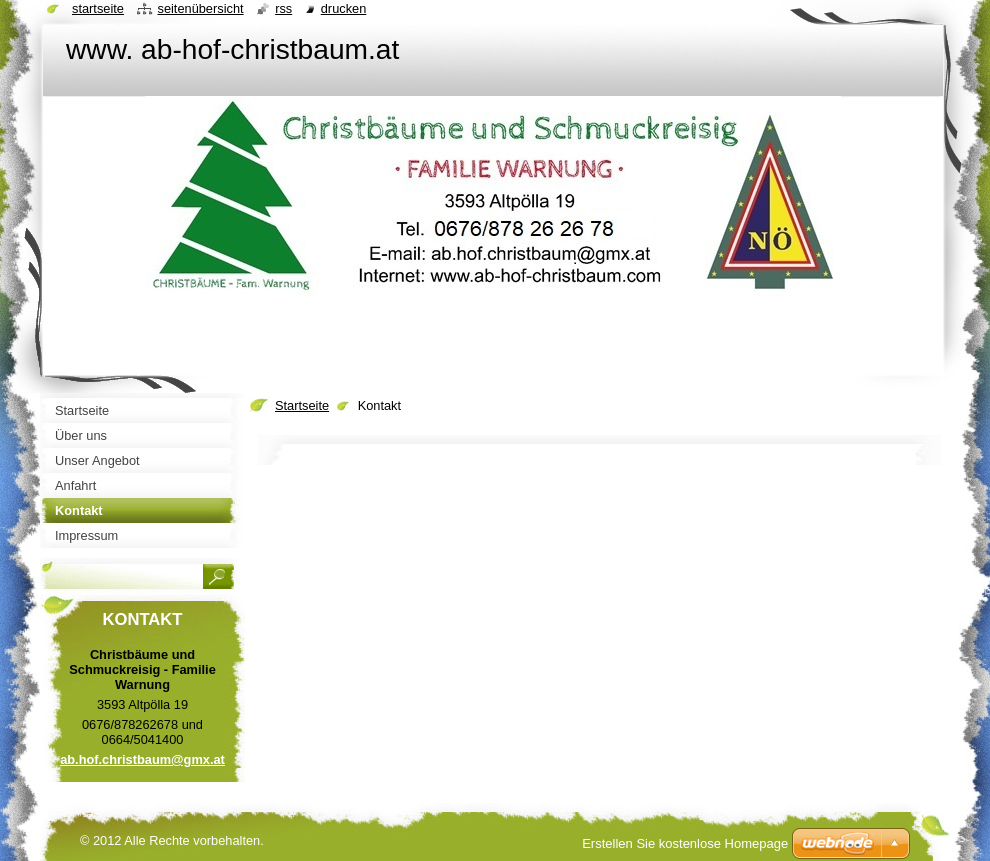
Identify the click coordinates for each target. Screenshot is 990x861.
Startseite (302, 405)
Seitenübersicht (200, 8)
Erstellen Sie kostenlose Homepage (685, 843)
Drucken (344, 8)
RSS (283, 8)
